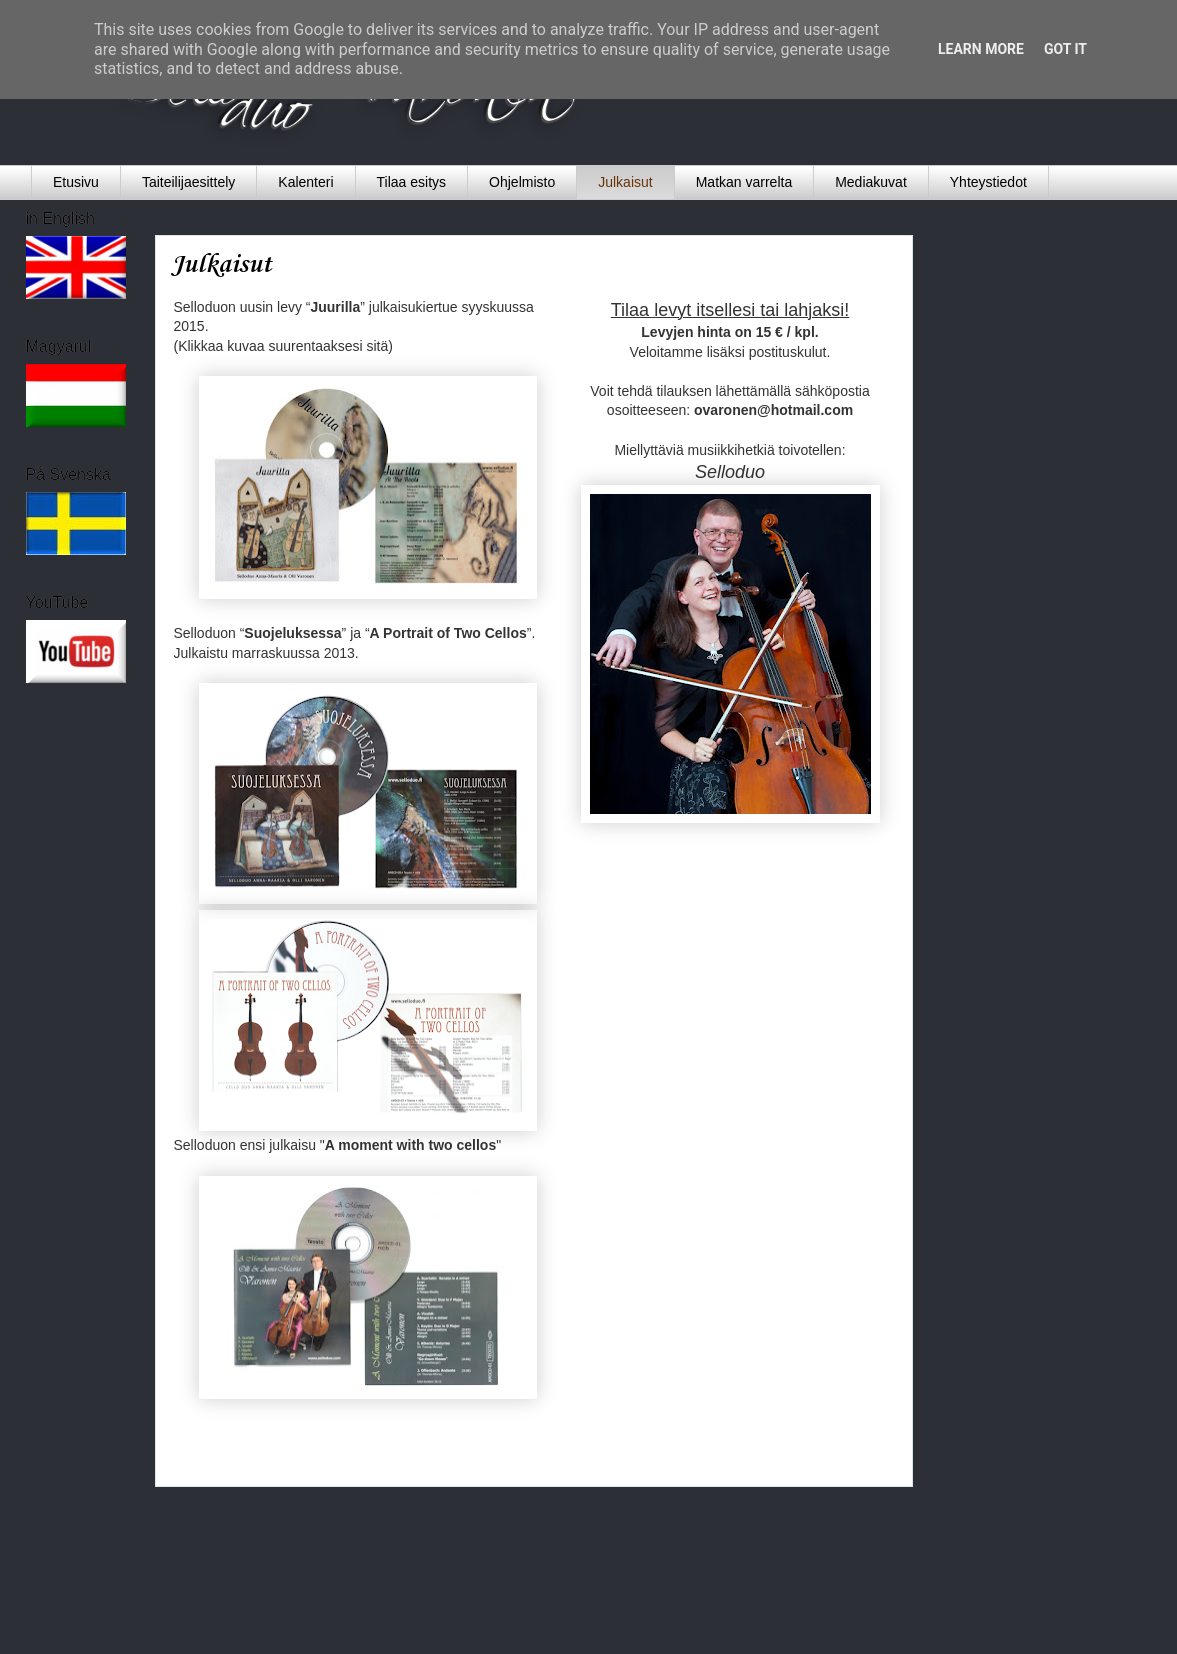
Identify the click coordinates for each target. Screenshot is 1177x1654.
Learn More (981, 49)
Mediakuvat (871, 182)
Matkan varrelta (744, 182)
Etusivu (76, 182)
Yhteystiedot (988, 182)
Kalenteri (305, 182)
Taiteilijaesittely (188, 182)
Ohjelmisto (522, 182)
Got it (1065, 49)
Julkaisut (625, 182)
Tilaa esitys (412, 182)
